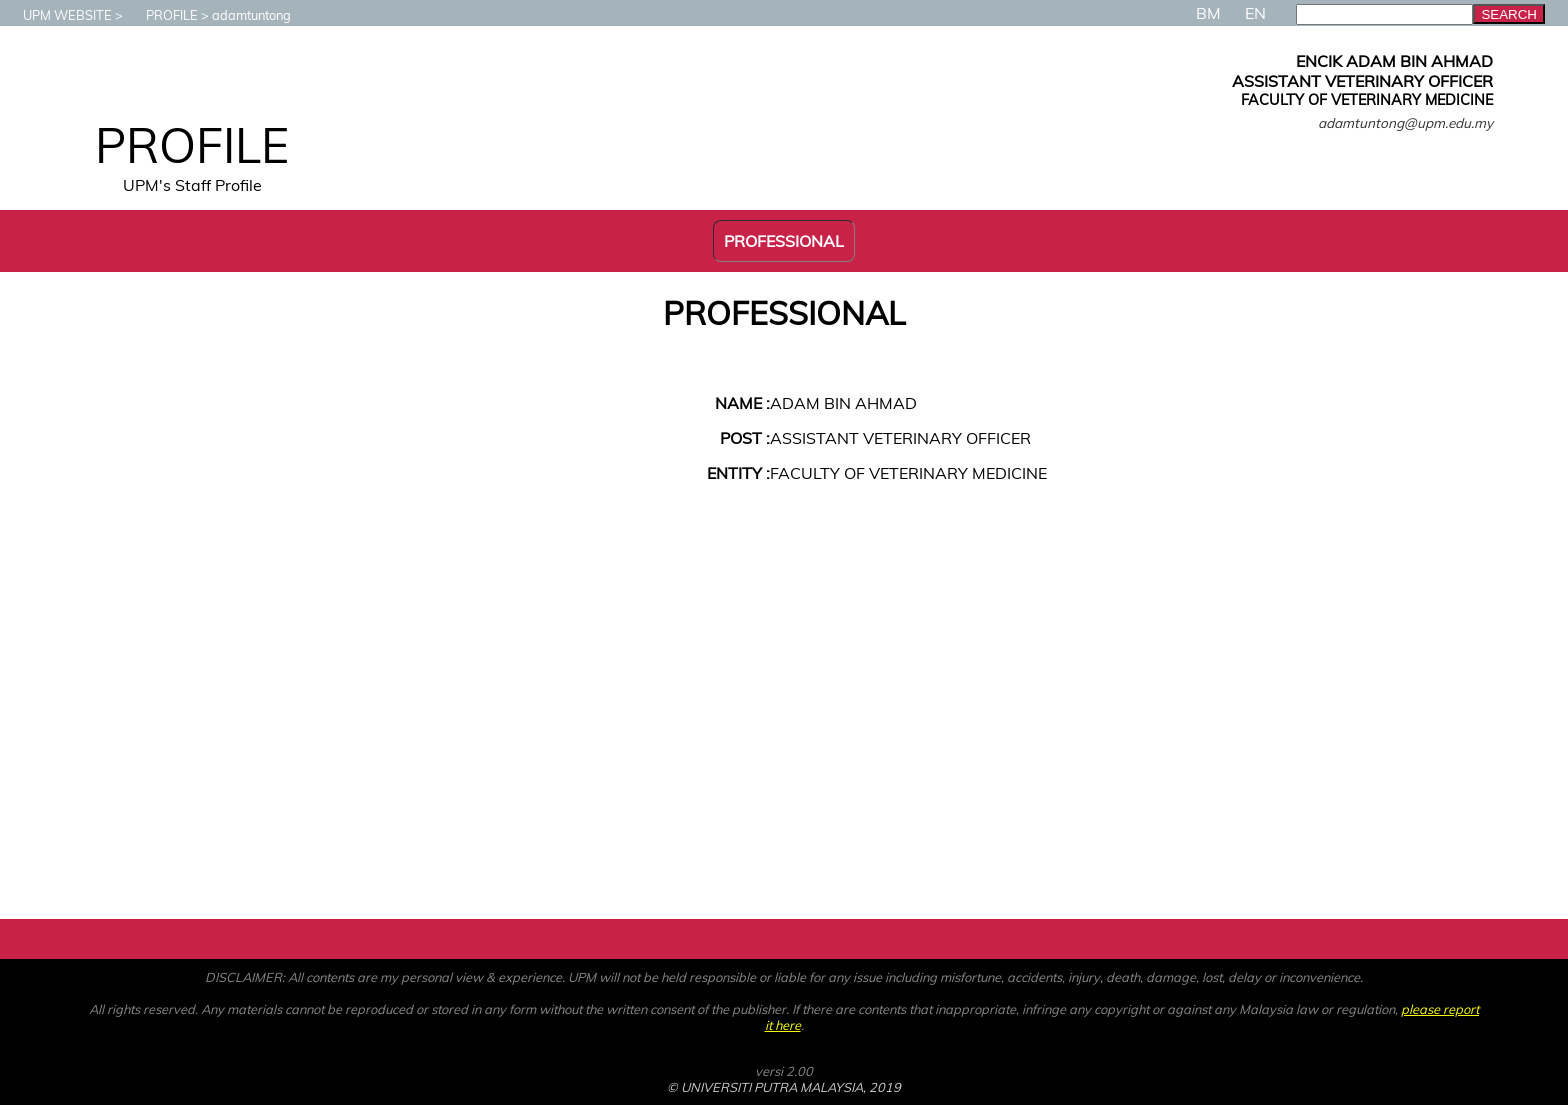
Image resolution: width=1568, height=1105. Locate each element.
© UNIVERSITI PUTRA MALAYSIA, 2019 (784, 1087)
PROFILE (162, 15)
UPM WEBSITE (57, 15)
